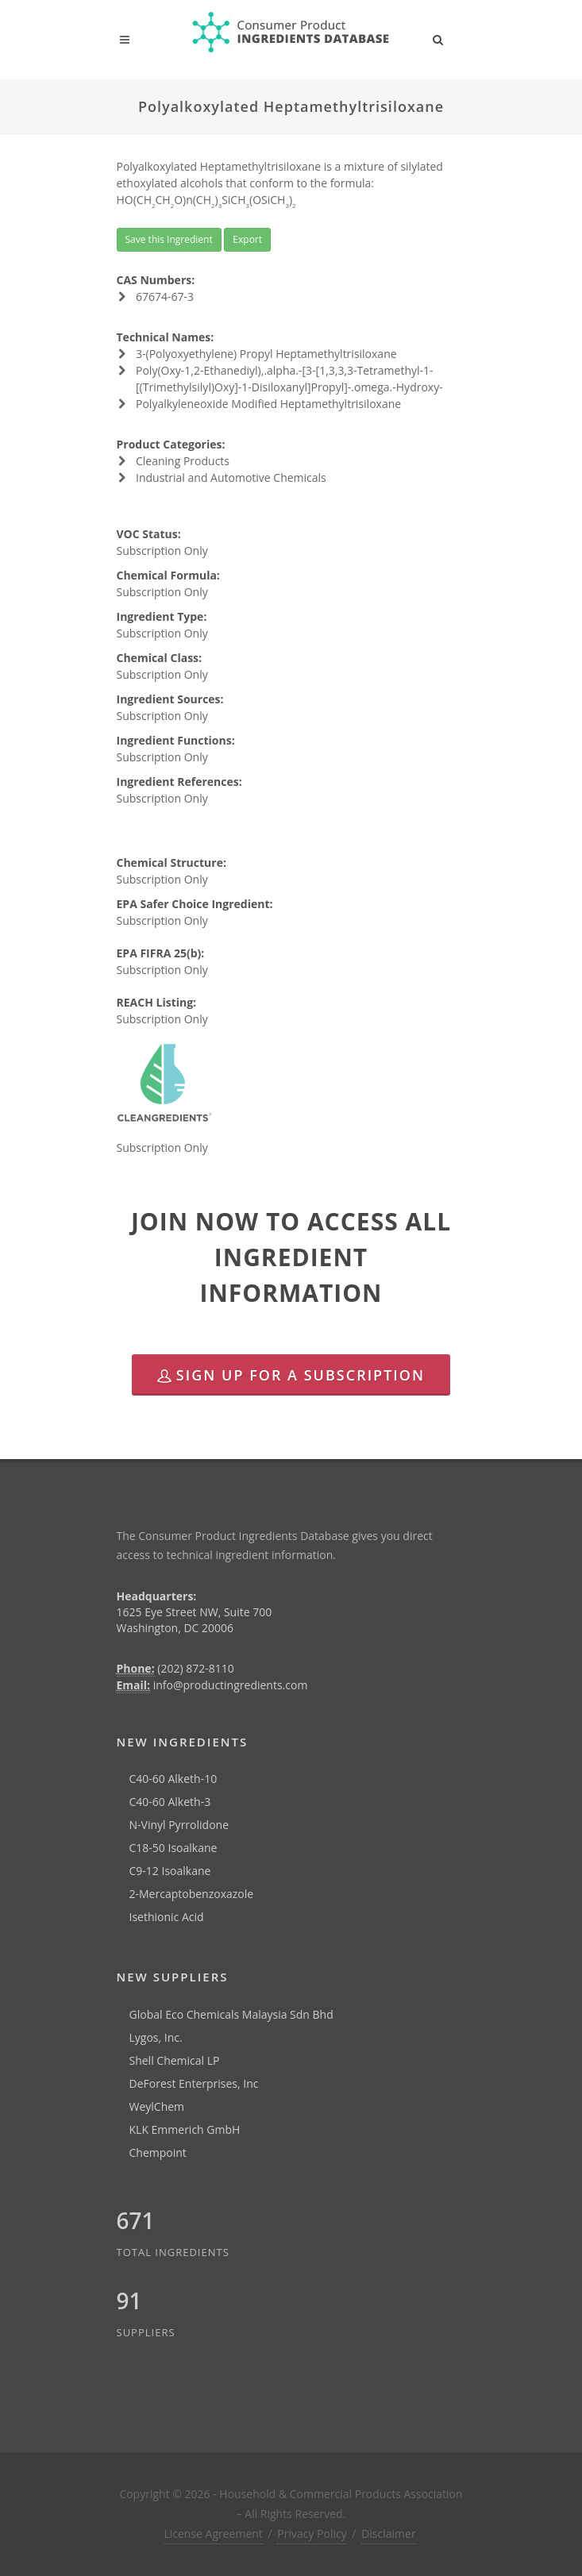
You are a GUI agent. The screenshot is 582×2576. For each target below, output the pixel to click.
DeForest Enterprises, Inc (194, 2083)
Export (247, 239)
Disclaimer (388, 2533)
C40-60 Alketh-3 (170, 1801)
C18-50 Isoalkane (173, 1847)
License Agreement (213, 2533)
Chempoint (158, 2152)
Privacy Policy (311, 2533)
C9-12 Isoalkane (170, 1870)
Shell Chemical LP (174, 2060)
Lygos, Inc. (156, 2037)
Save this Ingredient (169, 239)
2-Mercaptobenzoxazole (191, 1893)
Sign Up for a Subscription (291, 1374)
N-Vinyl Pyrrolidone (179, 1824)
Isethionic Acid (166, 1916)
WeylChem (157, 2106)
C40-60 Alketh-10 (173, 1778)
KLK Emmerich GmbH (185, 2129)
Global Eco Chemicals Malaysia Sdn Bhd (231, 2014)
